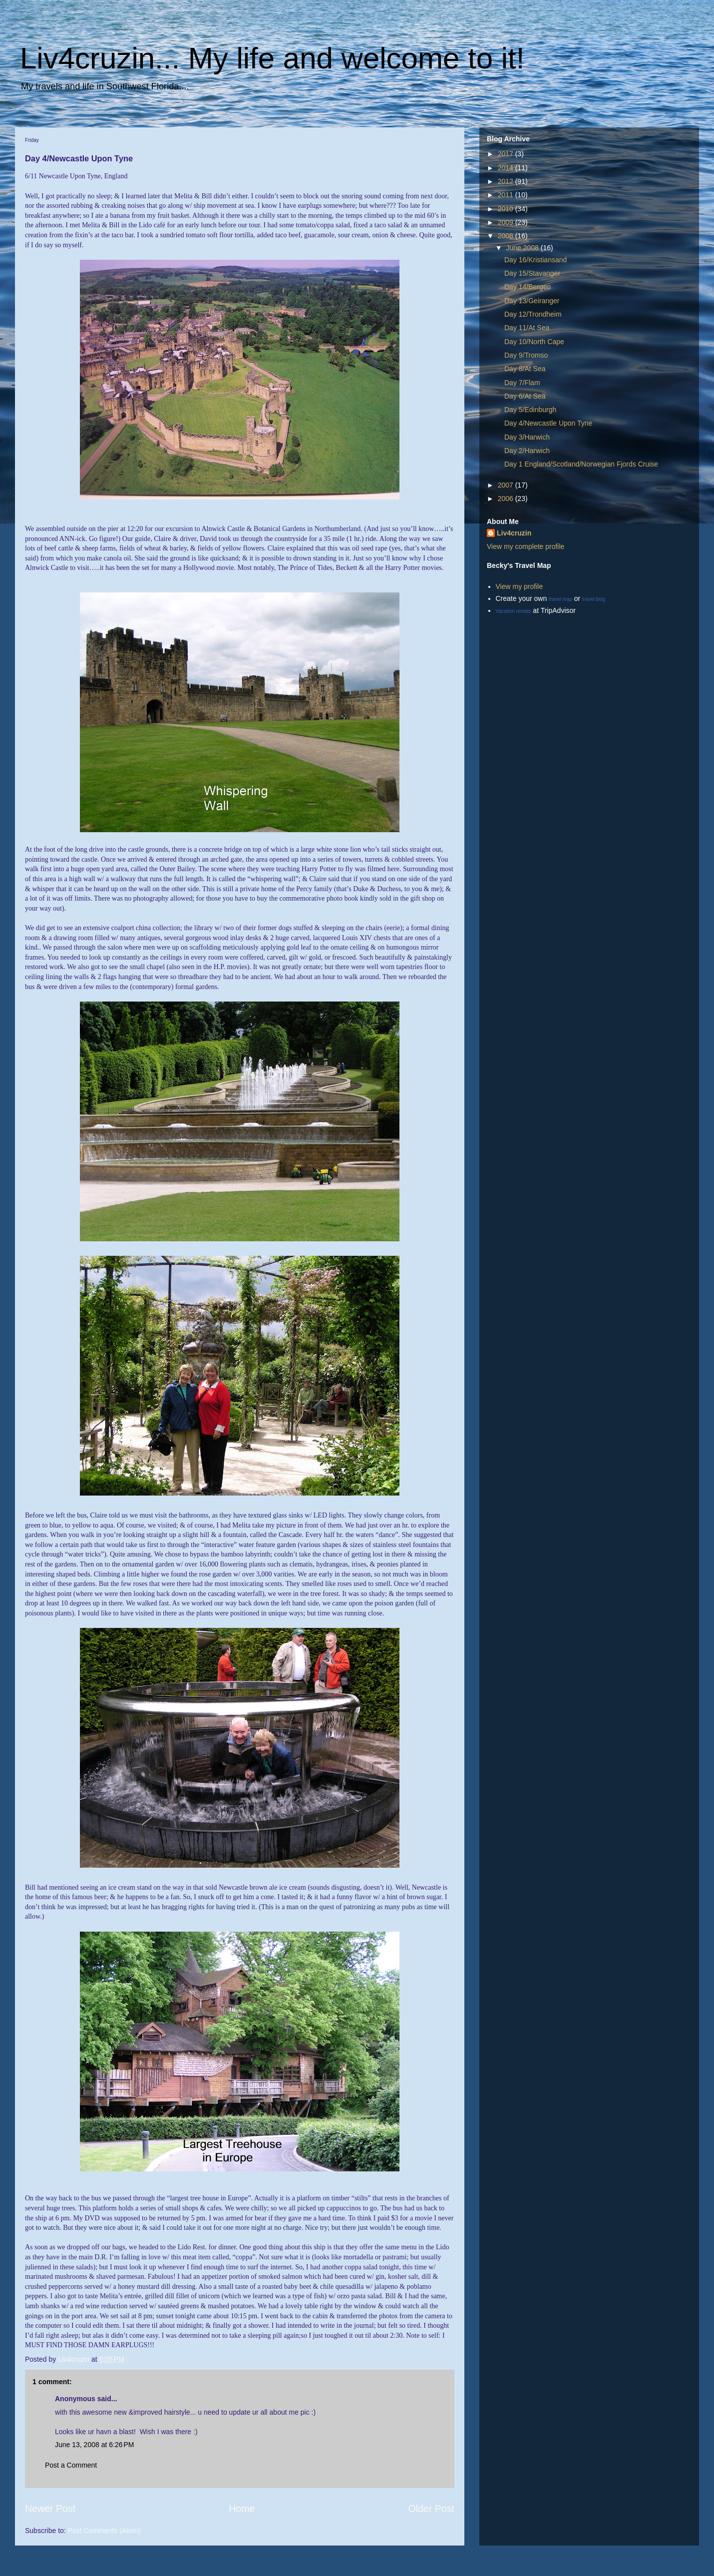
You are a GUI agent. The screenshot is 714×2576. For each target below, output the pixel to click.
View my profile (519, 586)
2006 (506, 499)
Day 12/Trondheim (533, 314)
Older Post (431, 2508)
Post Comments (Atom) (104, 2531)
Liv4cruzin (514, 533)
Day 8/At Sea (525, 369)
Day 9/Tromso (526, 355)
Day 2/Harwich (527, 451)
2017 (506, 154)
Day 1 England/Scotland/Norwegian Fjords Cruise (581, 464)
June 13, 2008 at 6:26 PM (94, 2445)
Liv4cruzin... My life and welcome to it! (272, 58)
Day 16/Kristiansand (535, 260)
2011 (506, 195)
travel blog (593, 599)
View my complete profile (525, 546)
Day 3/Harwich (527, 437)
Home (242, 2508)
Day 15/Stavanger (532, 273)
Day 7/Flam (522, 383)
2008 (506, 236)
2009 (506, 222)
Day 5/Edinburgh (530, 410)
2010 (506, 209)
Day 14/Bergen (527, 287)
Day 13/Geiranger (532, 301)
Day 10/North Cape (534, 342)
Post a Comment (71, 2465)
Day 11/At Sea (526, 328)
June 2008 (523, 248)
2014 (506, 168)
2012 (506, 181)
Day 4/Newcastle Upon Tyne (548, 423)
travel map (560, 599)
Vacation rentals (513, 611)
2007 (506, 485)
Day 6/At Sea (525, 396)
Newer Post (50, 2508)
